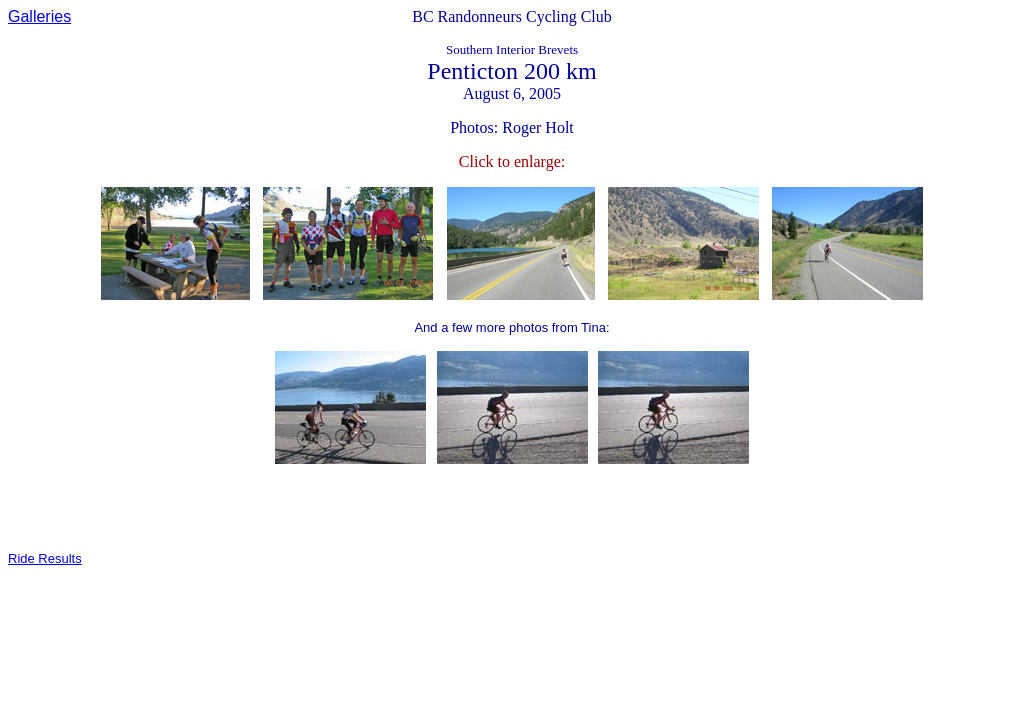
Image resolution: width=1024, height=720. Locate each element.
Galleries (39, 16)
